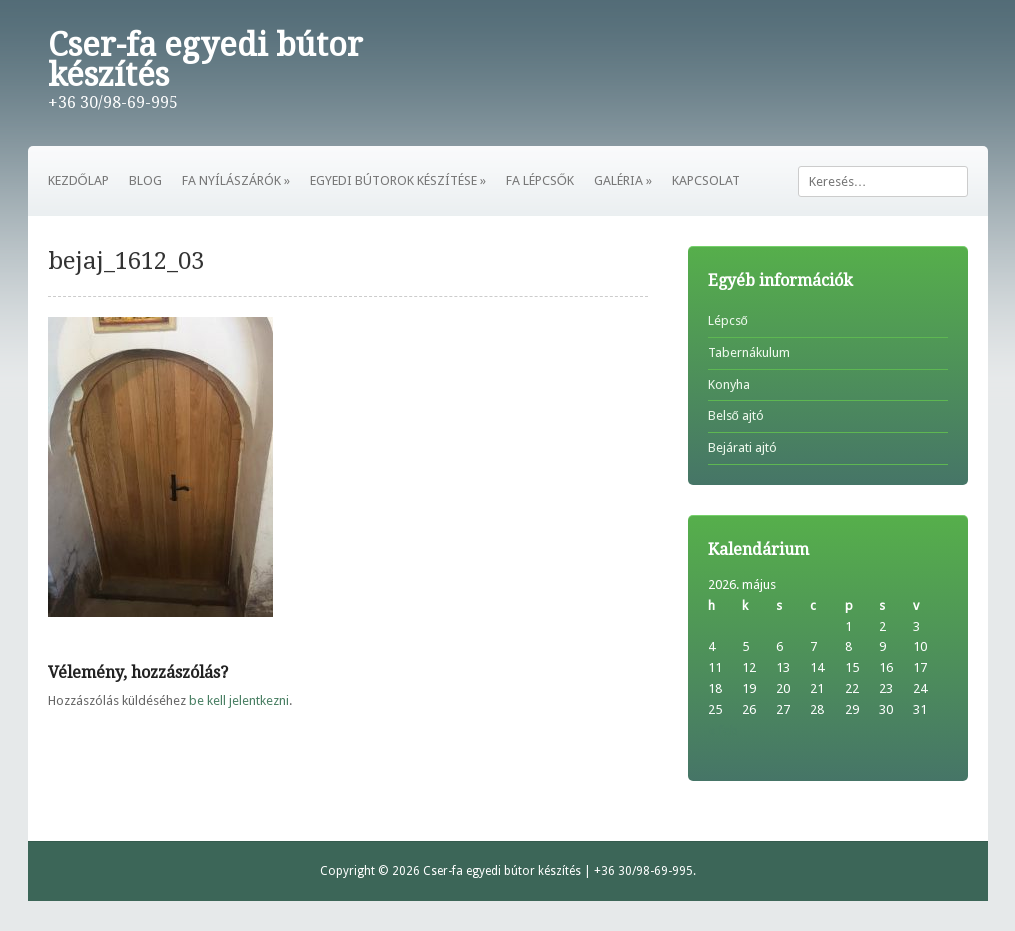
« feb (723, 730)
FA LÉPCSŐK (540, 180)
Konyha (729, 384)
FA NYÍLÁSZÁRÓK (236, 180)
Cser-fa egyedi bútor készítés (205, 60)
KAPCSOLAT (706, 180)
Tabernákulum (749, 352)
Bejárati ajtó (742, 447)
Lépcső (728, 320)
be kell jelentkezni (239, 700)
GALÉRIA (623, 180)
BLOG (145, 180)
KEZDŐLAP (78, 180)
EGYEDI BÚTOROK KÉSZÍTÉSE (398, 180)
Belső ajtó (736, 415)
